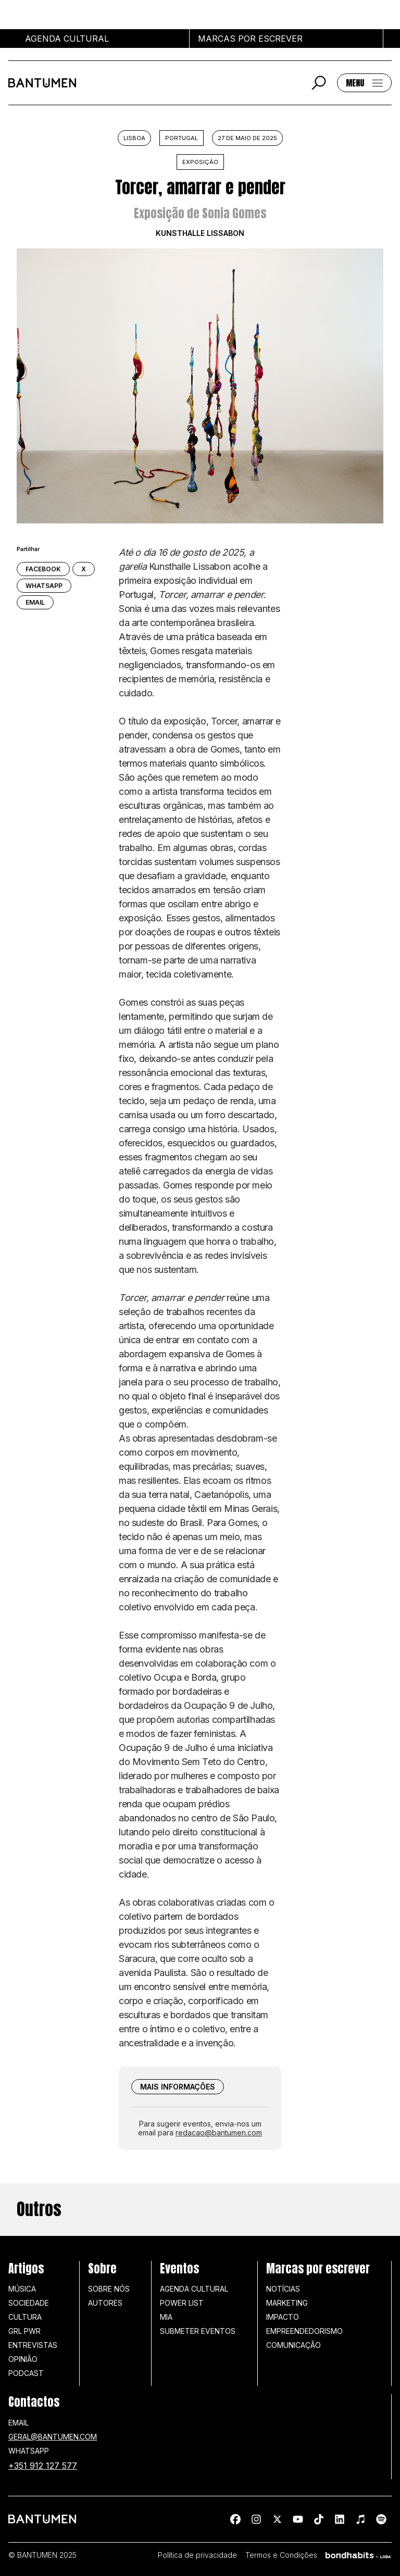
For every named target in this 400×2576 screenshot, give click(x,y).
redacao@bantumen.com (219, 2132)
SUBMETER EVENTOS (197, 2331)
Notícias (283, 2288)
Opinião (23, 2359)
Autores (105, 2302)
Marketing (287, 2302)
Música (22, 2288)
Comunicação (293, 2345)
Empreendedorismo (304, 2331)
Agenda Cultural (194, 2288)
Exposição (200, 162)
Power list (182, 2302)
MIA (166, 2316)
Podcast (26, 2373)
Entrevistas (32, 2345)
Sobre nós (109, 2288)
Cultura (25, 2316)
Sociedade (28, 2302)
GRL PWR (24, 2331)
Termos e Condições (281, 2555)
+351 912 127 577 (42, 2465)
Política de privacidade (197, 2555)
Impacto (282, 2316)
